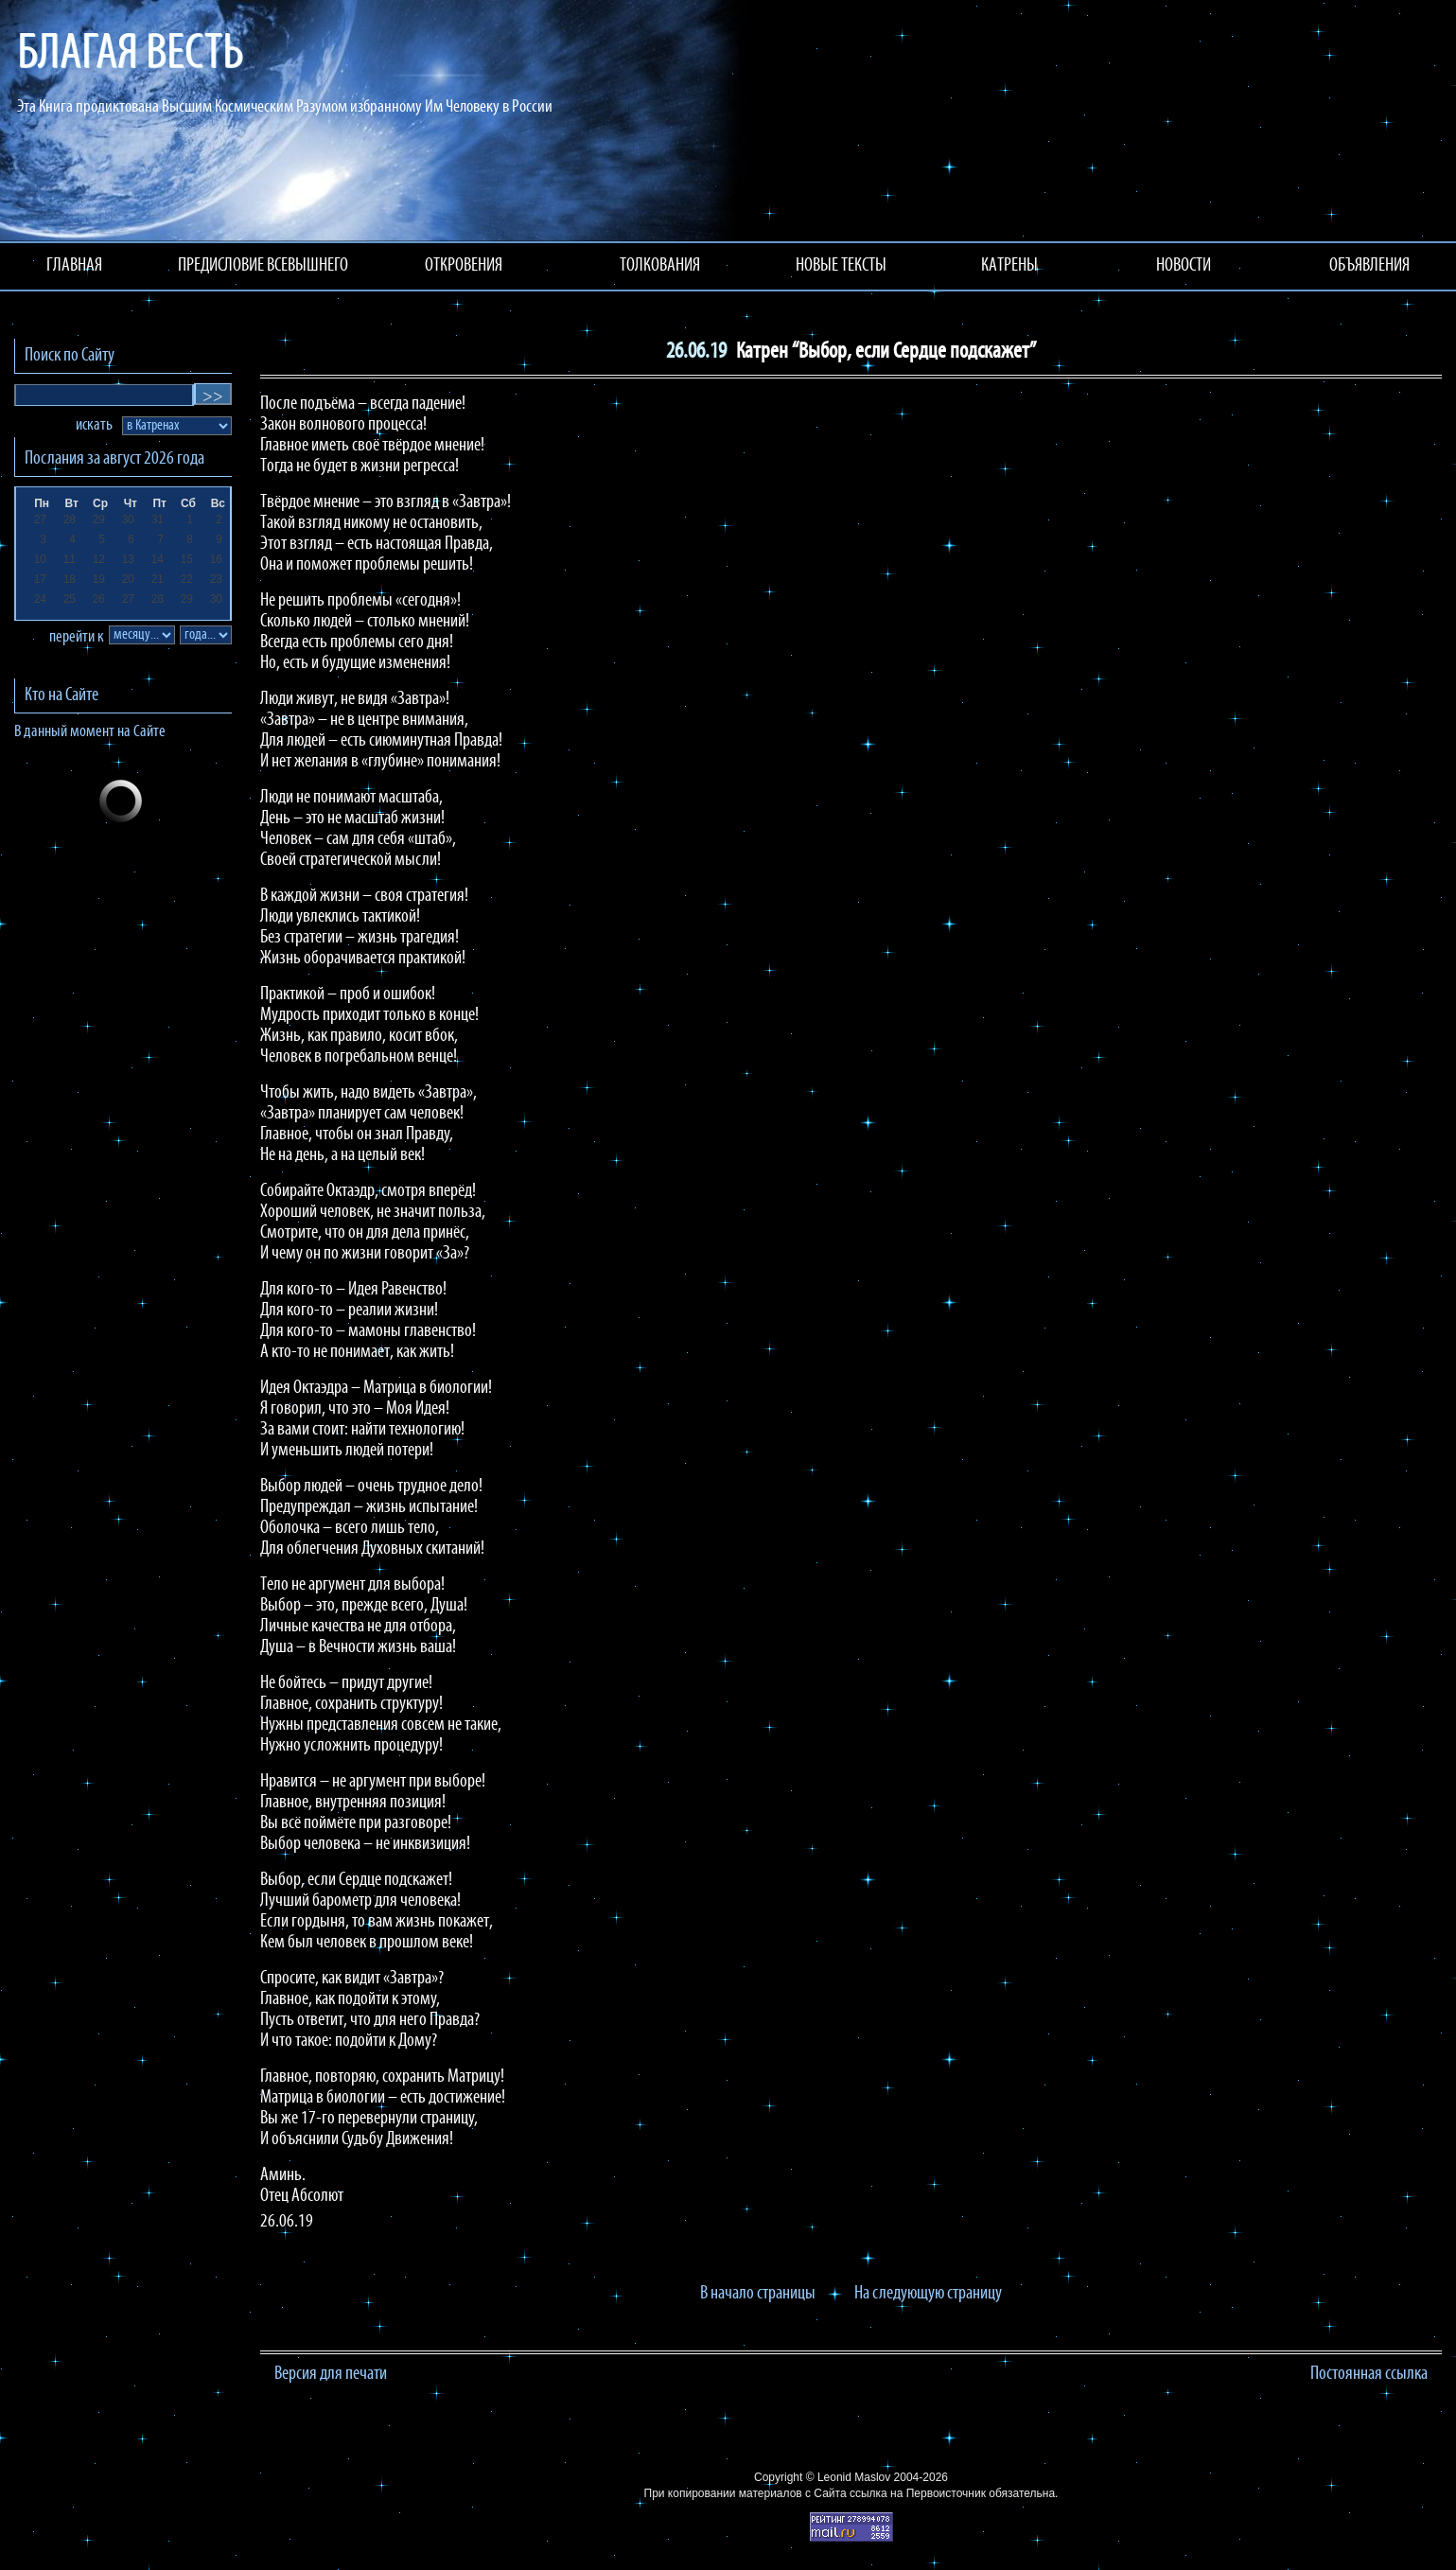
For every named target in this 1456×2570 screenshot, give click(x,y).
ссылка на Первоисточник (918, 2493)
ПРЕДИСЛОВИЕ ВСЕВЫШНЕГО (263, 265)
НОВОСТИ (1183, 265)
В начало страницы (758, 2293)
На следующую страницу (928, 2293)
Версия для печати (330, 2374)
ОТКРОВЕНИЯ (463, 265)
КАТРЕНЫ (1009, 265)
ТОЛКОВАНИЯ (660, 265)
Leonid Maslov (853, 2477)
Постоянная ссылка (1369, 2374)
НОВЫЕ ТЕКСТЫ (841, 265)
